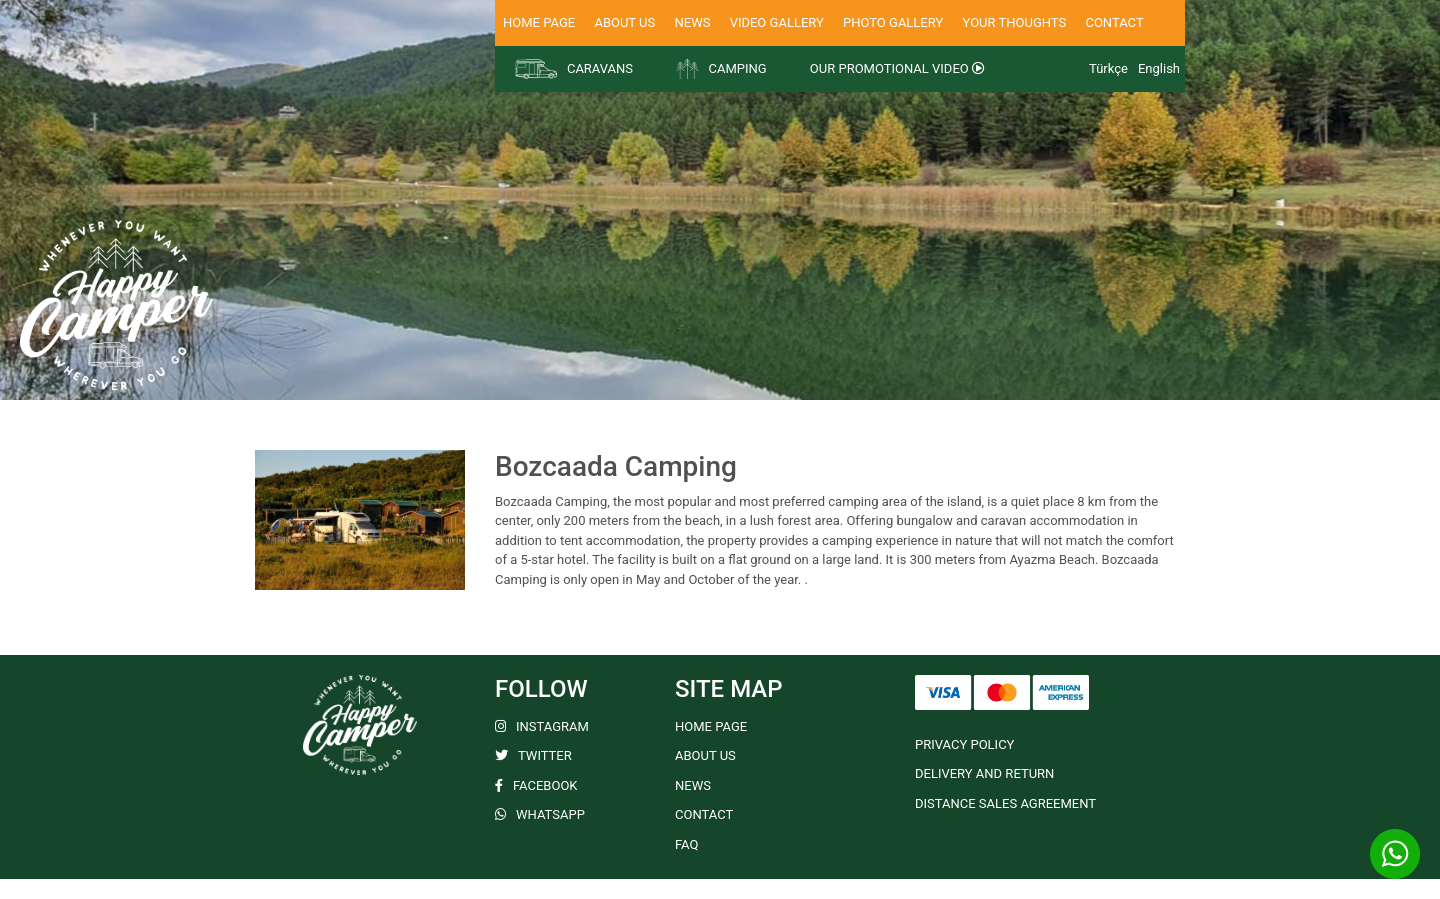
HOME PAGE (539, 22)
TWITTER (533, 755)
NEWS (692, 22)
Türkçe (1108, 68)
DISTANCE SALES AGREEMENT (1005, 803)
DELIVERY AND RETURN (984, 773)
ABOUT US (624, 22)
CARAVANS (574, 69)
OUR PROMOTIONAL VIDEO (897, 68)
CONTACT (1114, 22)
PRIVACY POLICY (964, 744)
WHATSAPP (540, 814)
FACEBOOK (536, 785)
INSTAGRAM (542, 726)
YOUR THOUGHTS (1015, 22)
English (1159, 68)
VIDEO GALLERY (777, 22)
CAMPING (721, 69)
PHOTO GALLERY (893, 22)
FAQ (686, 844)
